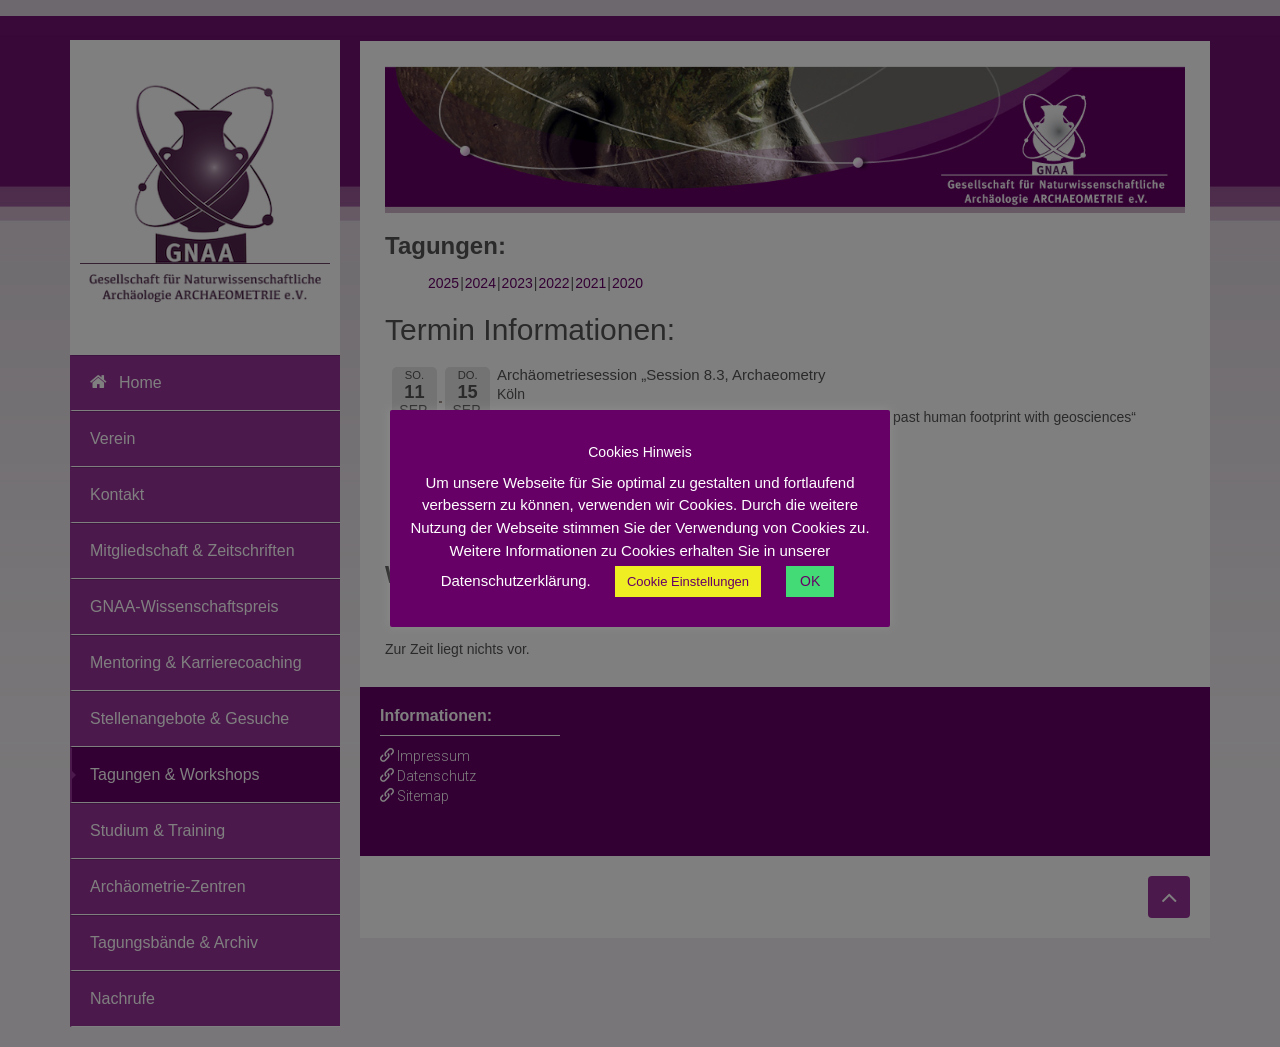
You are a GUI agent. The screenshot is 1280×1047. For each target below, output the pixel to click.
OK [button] (810, 581)
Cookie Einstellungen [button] (688, 581)
